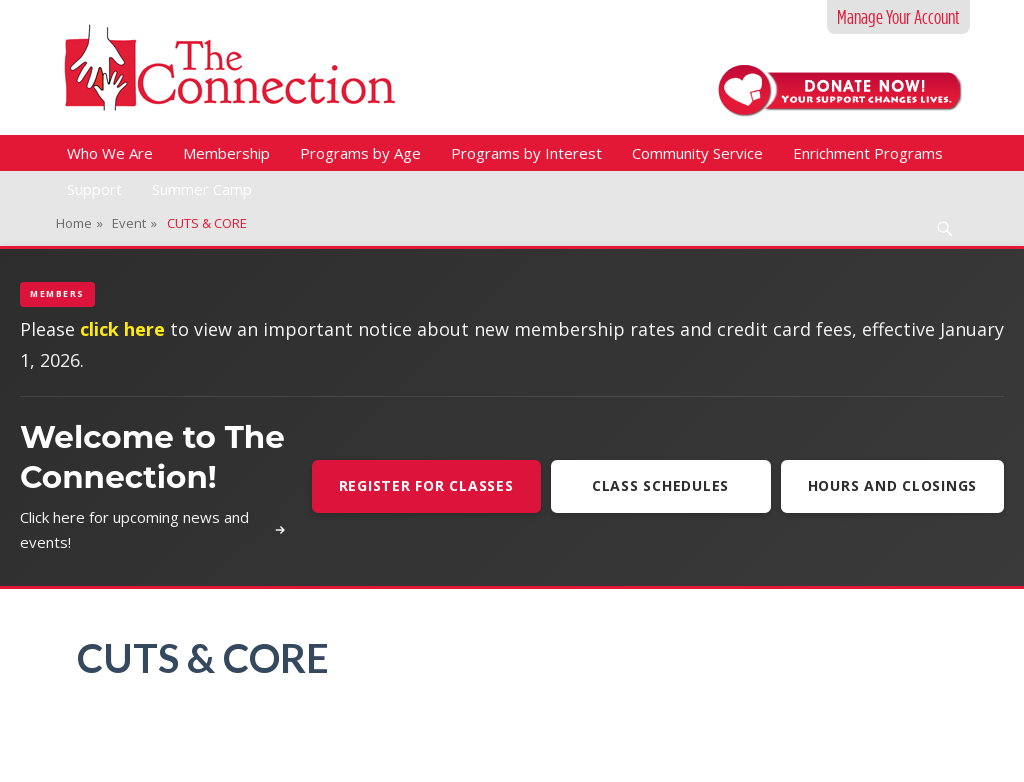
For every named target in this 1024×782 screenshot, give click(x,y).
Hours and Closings (893, 485)
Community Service (697, 153)
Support (94, 189)
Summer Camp (202, 189)
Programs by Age (360, 153)
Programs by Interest (526, 153)
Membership (226, 153)
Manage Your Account (898, 17)
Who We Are (110, 153)
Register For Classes (426, 485)
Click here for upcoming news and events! (153, 530)
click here (122, 329)
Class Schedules (660, 485)
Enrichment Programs (868, 153)
